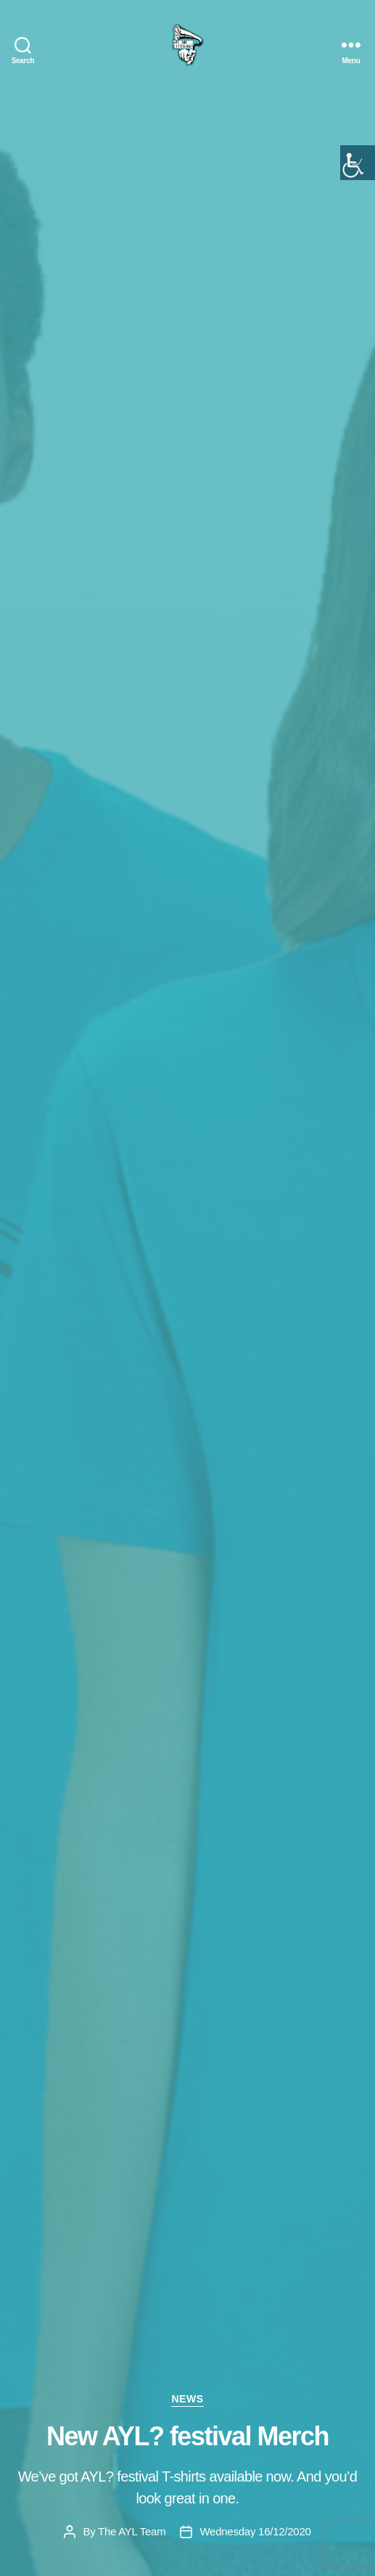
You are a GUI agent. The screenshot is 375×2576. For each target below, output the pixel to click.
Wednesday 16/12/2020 (254, 2531)
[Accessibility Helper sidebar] (357, 162)
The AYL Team (131, 2531)
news (187, 2399)
